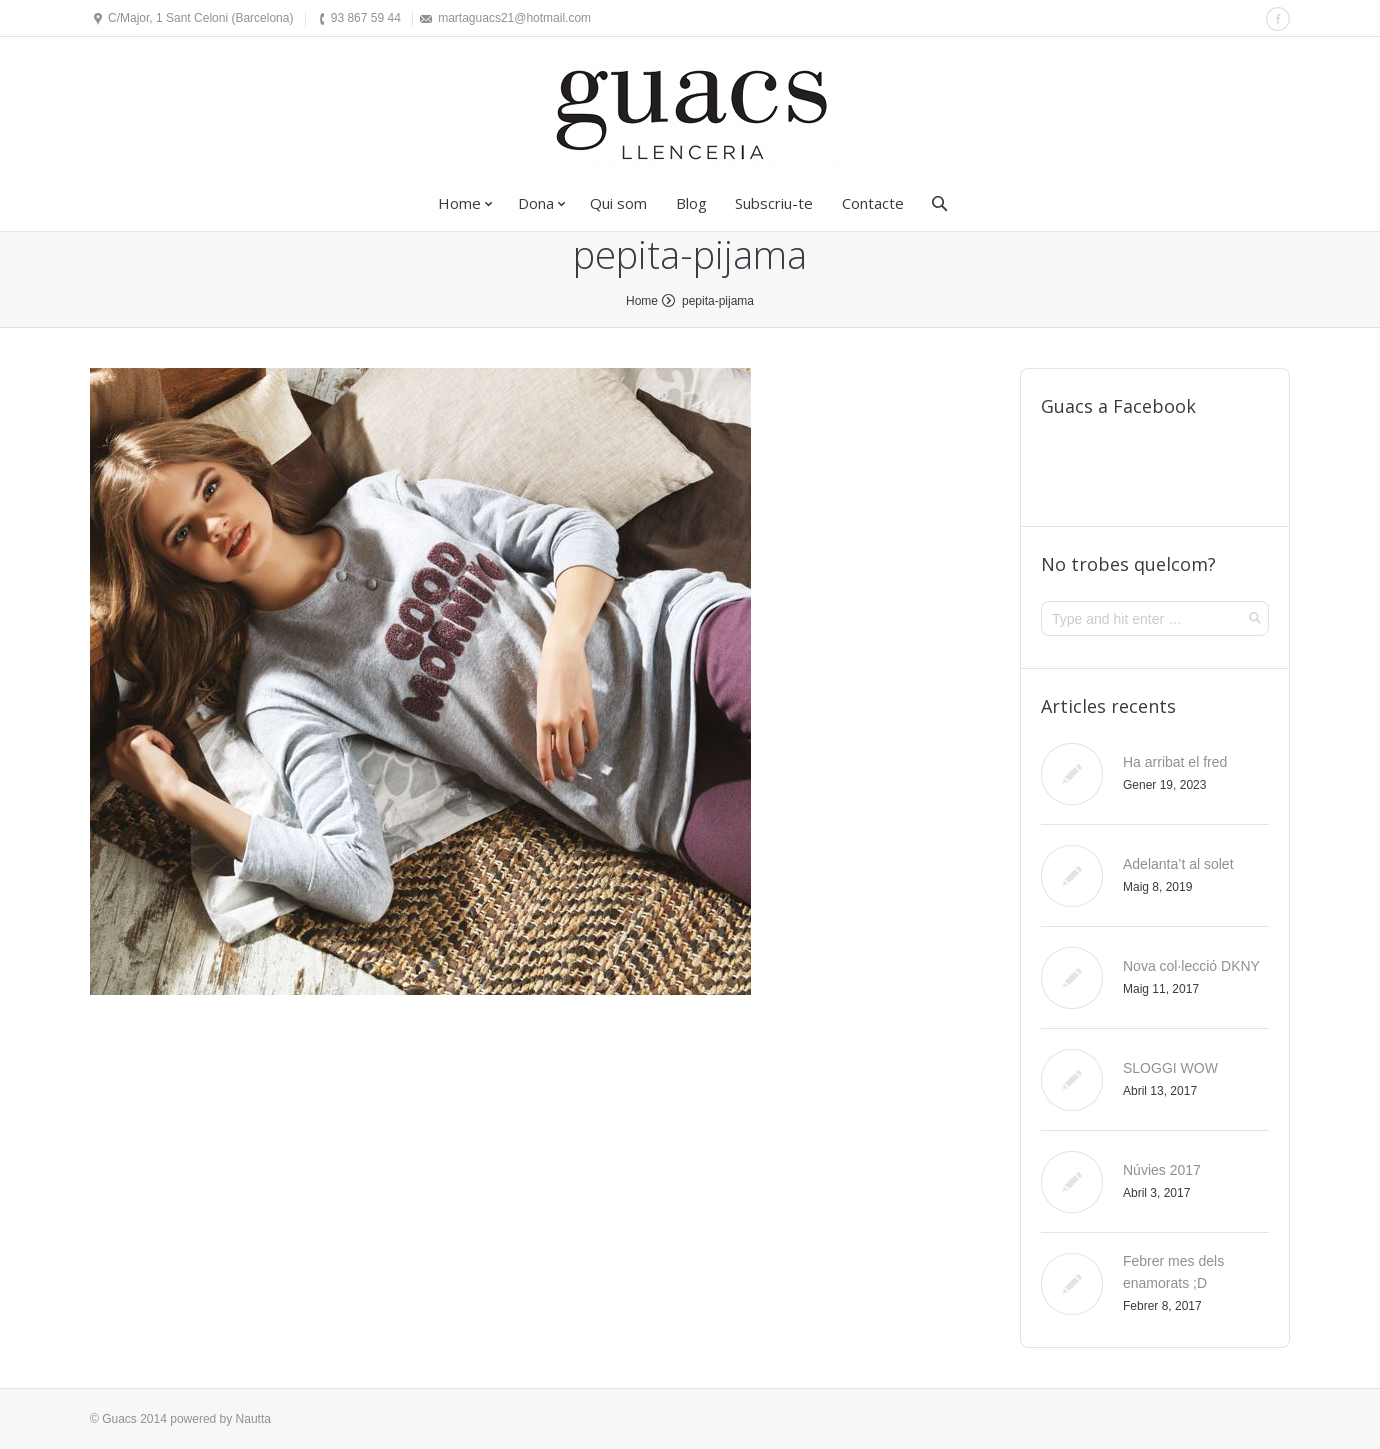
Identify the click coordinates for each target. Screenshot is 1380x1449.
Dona (536, 203)
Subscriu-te (774, 203)
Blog (691, 203)
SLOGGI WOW (1170, 1068)
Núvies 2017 (1162, 1170)
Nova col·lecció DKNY (1191, 966)
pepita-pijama (718, 301)
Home (459, 203)
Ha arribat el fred (1175, 762)
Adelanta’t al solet (1178, 864)
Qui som (618, 203)
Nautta (253, 1419)
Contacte (873, 203)
